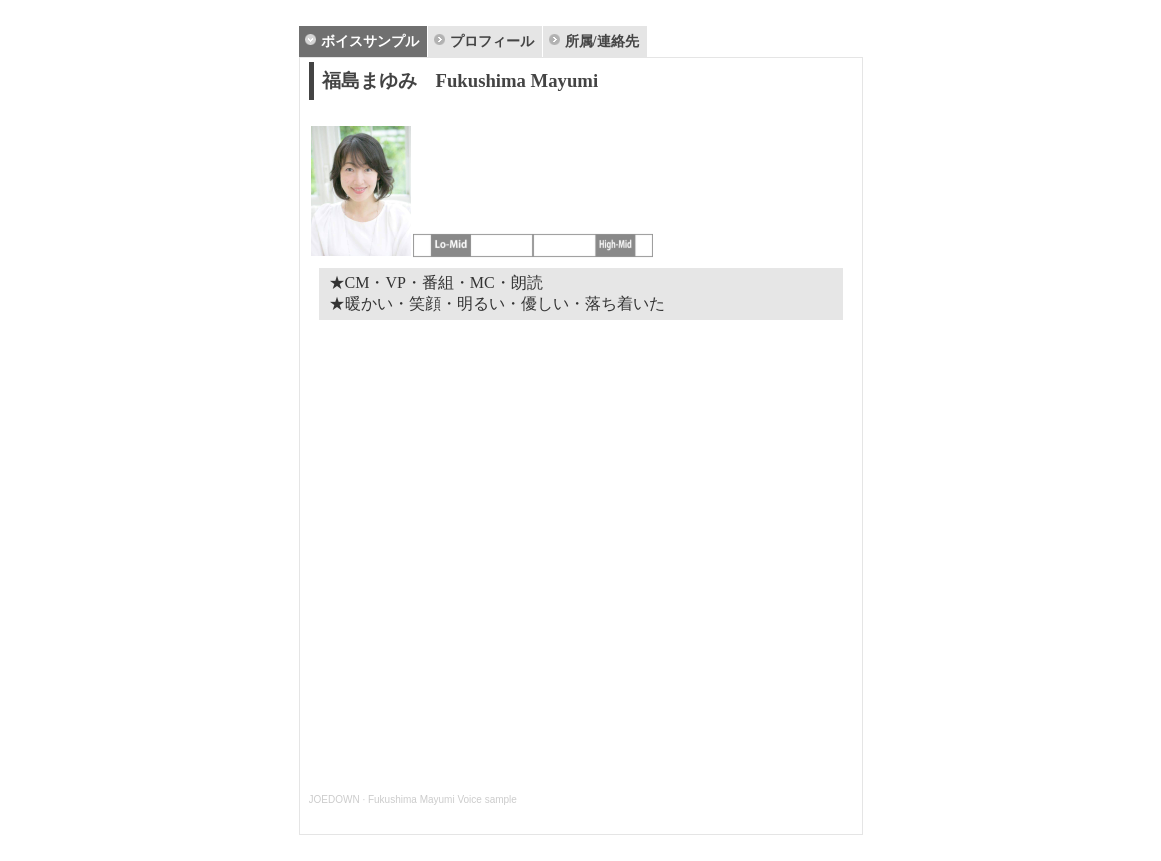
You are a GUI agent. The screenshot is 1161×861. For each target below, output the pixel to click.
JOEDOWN (334, 799)
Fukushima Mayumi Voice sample (442, 799)
